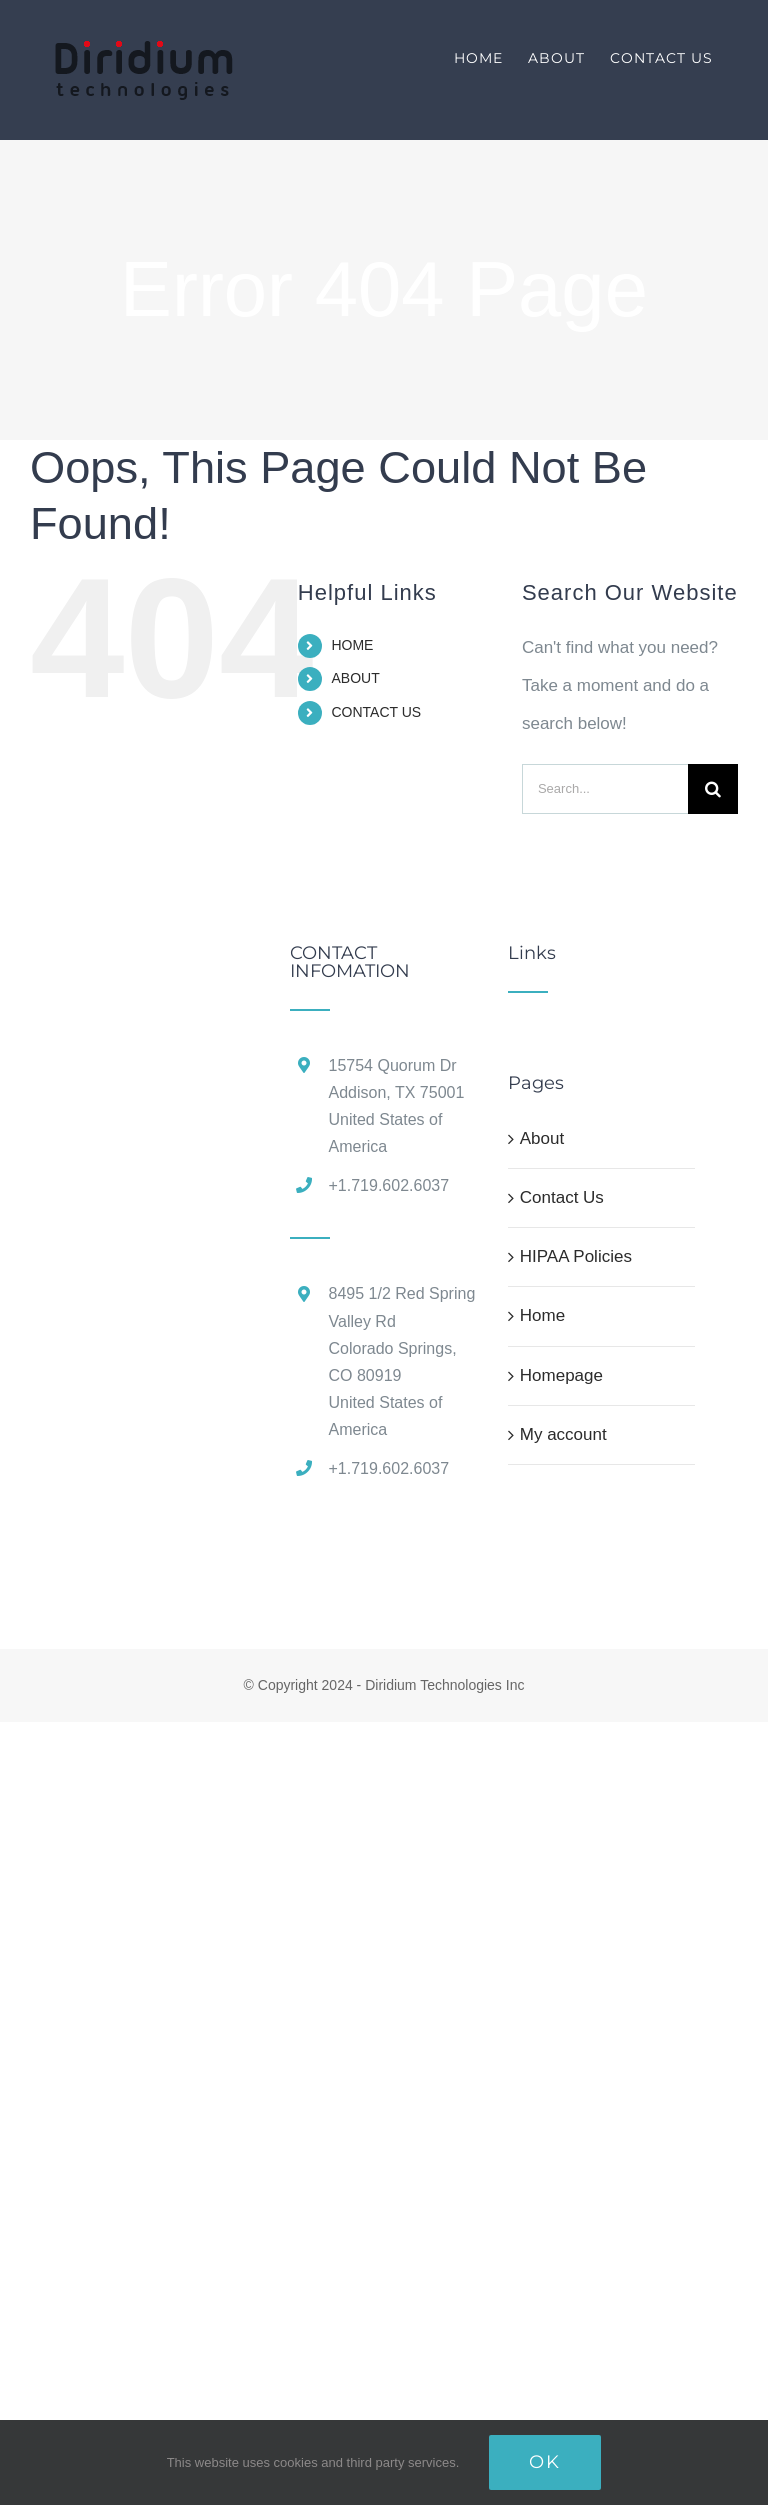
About (542, 1138)
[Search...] (605, 789)
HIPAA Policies (576, 1256)
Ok (545, 2462)
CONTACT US (376, 712)
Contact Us (562, 1197)
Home (542, 1315)
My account (563, 1434)
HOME (352, 645)
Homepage (561, 1375)
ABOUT (355, 678)
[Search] (713, 789)
